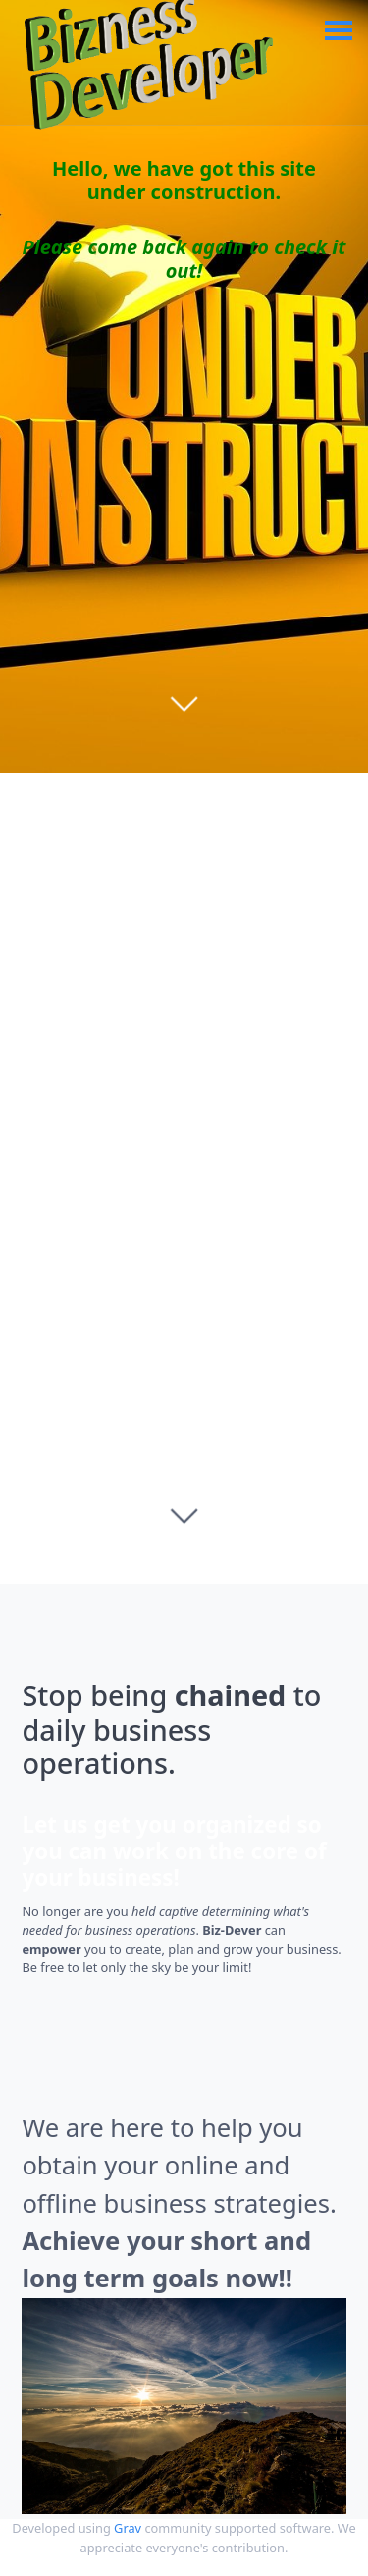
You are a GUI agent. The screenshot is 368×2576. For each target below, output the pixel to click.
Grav (127, 2528)
